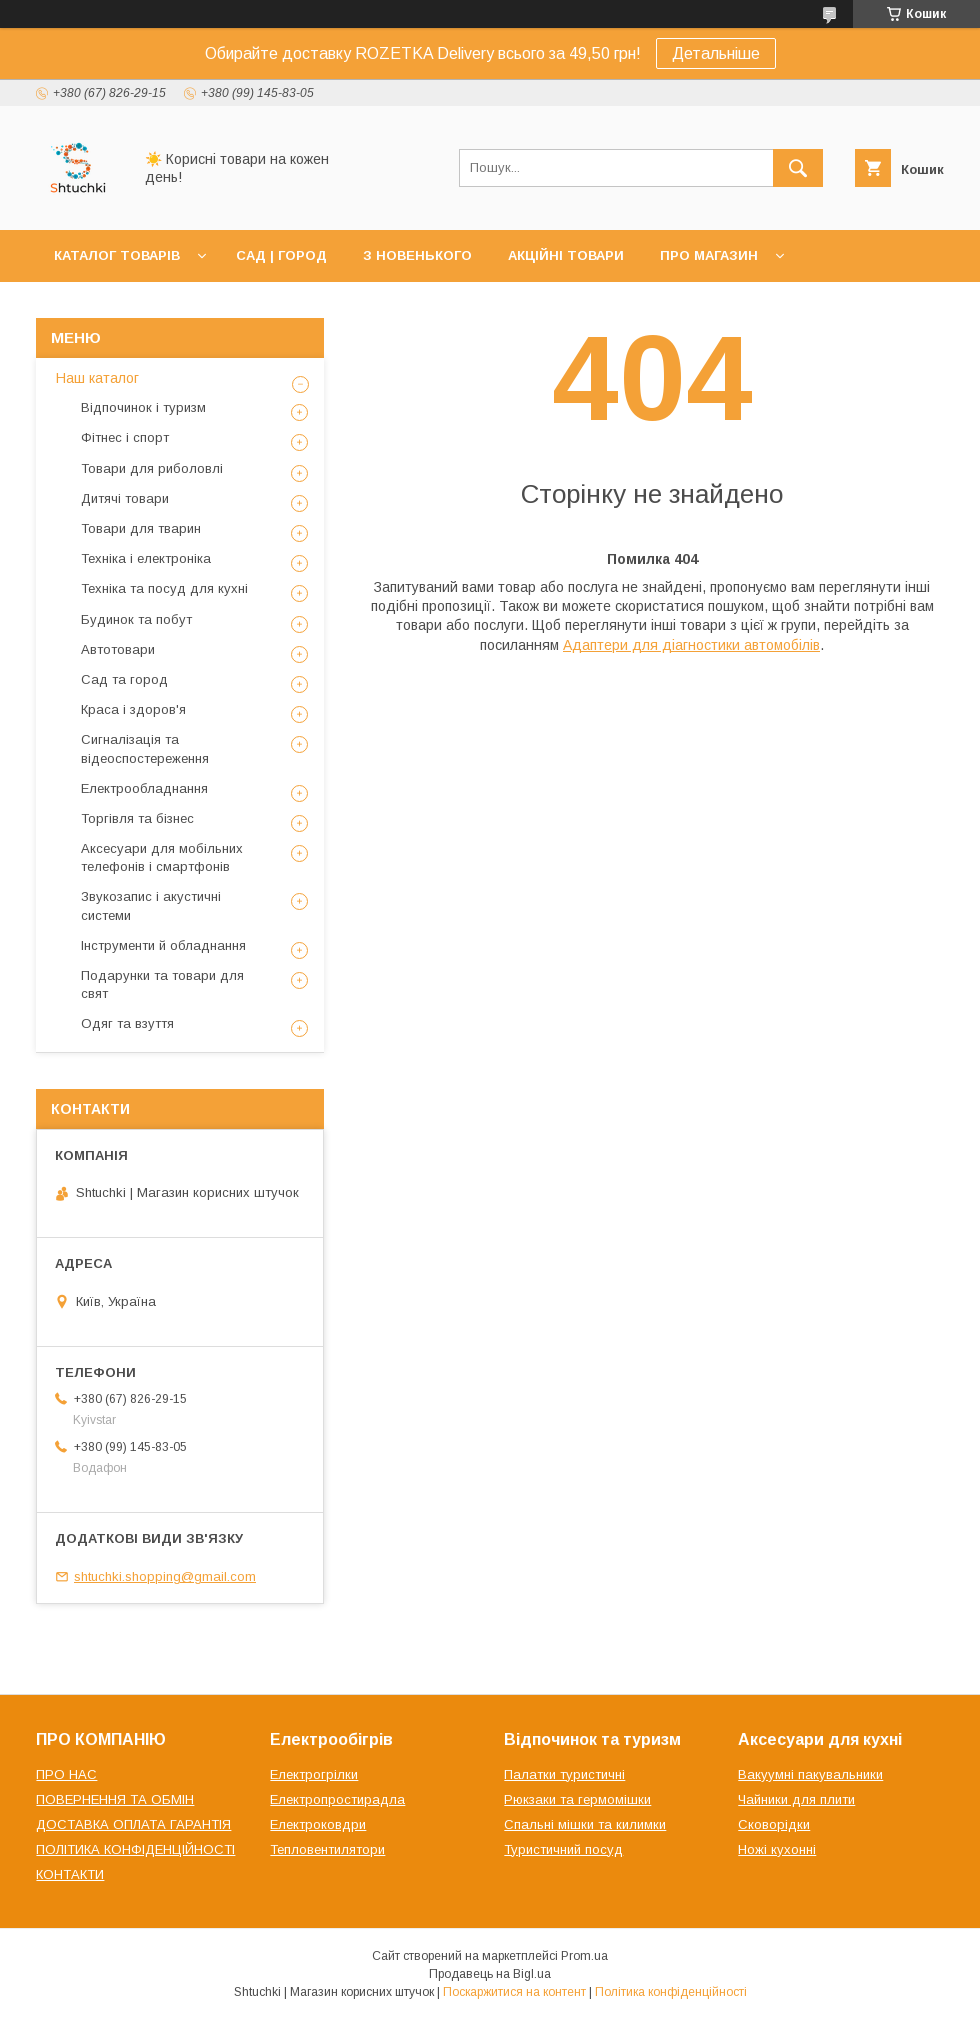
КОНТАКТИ (70, 1874)
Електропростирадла (337, 1799)
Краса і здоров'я (133, 709)
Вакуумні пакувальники (810, 1774)
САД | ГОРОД (281, 255)
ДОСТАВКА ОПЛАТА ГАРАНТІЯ (133, 1824)
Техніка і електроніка (146, 558)
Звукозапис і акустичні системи (151, 905)
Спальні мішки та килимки (585, 1824)
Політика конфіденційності (671, 1992)
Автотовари (118, 649)
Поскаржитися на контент (514, 1992)
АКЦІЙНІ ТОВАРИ (566, 255)
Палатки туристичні (564, 1774)
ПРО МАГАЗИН (709, 255)
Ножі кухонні (777, 1849)
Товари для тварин (141, 528)
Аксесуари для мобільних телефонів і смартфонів (162, 857)
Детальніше (716, 53)
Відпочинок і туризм (143, 407)
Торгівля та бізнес (137, 818)
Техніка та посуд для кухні (164, 588)
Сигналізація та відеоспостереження (145, 748)
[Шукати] (798, 168)
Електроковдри (318, 1824)
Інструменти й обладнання (163, 945)
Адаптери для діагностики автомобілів (691, 645)
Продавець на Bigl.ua (490, 1974)
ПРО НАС (66, 1774)
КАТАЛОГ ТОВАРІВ (117, 255)
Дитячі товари (125, 498)
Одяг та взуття (127, 1023)
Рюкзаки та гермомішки (577, 1799)
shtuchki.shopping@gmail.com (165, 1576)
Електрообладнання (144, 788)
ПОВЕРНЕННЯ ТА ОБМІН (115, 1799)
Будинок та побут (136, 619)
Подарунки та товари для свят (162, 984)
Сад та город (124, 679)
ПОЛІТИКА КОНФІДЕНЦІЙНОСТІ (135, 1849)
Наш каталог (97, 378)
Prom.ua (584, 1956)
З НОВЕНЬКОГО (417, 255)
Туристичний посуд (563, 1849)
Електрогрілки (314, 1774)
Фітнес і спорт (125, 437)
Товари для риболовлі (152, 468)
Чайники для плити (796, 1799)
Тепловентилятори (327, 1849)
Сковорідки (774, 1824)
